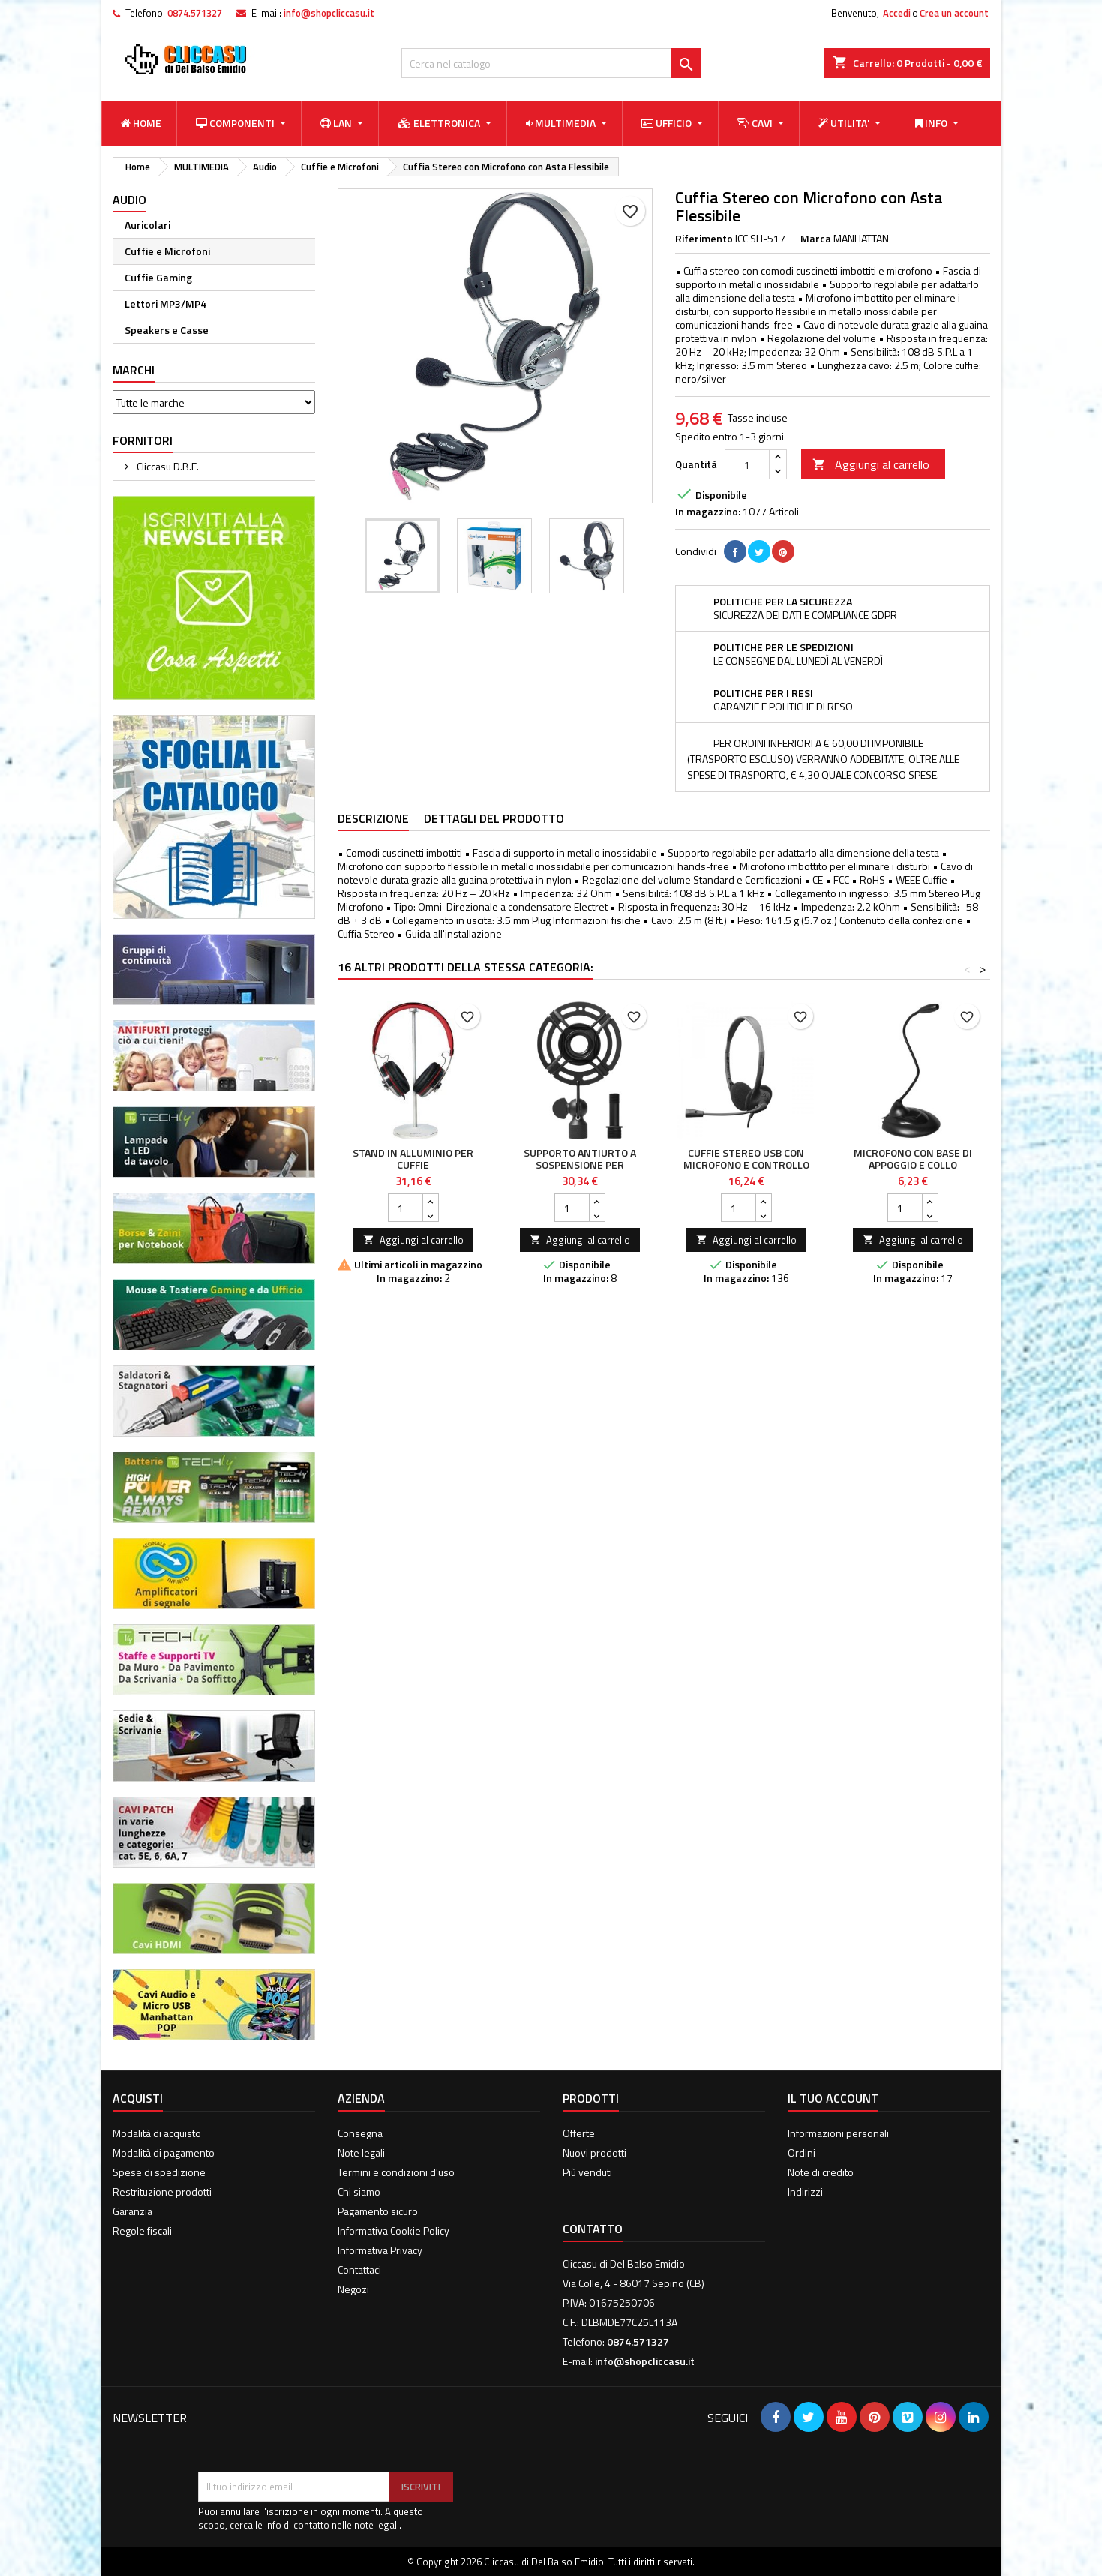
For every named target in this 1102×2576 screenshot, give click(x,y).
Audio (129, 200)
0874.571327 (194, 12)
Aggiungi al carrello (870, 464)
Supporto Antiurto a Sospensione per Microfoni (580, 1164)
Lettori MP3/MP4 (165, 303)
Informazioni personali (838, 2133)
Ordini (801, 2152)
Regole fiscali (142, 2230)
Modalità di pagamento (164, 2152)
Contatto (593, 2229)
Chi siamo (359, 2191)
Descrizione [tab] (373, 818)
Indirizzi (805, 2191)
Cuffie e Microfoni (167, 251)
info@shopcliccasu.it (329, 12)
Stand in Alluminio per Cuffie (413, 1158)
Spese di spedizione (159, 2172)
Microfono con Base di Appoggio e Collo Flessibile (913, 1164)
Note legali (361, 2152)
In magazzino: (707, 511)
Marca (815, 238)
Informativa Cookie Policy (393, 2230)
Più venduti (587, 2172)
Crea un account (954, 12)
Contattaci (359, 2269)
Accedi (897, 12)
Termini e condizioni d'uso (396, 2172)
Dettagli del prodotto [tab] (494, 818)
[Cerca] (551, 63)
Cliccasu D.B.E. (166, 466)
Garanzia (132, 2211)
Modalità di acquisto (157, 2133)
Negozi (353, 2289)
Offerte (579, 2133)
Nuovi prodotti (594, 2152)
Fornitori (143, 440)
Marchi (134, 370)
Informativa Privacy (380, 2250)
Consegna (360, 2133)
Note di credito (821, 2172)
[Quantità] (747, 464)
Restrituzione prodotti (162, 2191)
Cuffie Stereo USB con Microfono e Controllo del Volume (746, 1164)
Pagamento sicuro (378, 2211)
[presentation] (312, 2435)
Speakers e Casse (167, 330)
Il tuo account (833, 2098)
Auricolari (147, 225)
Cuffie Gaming (158, 277)
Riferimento (704, 238)
